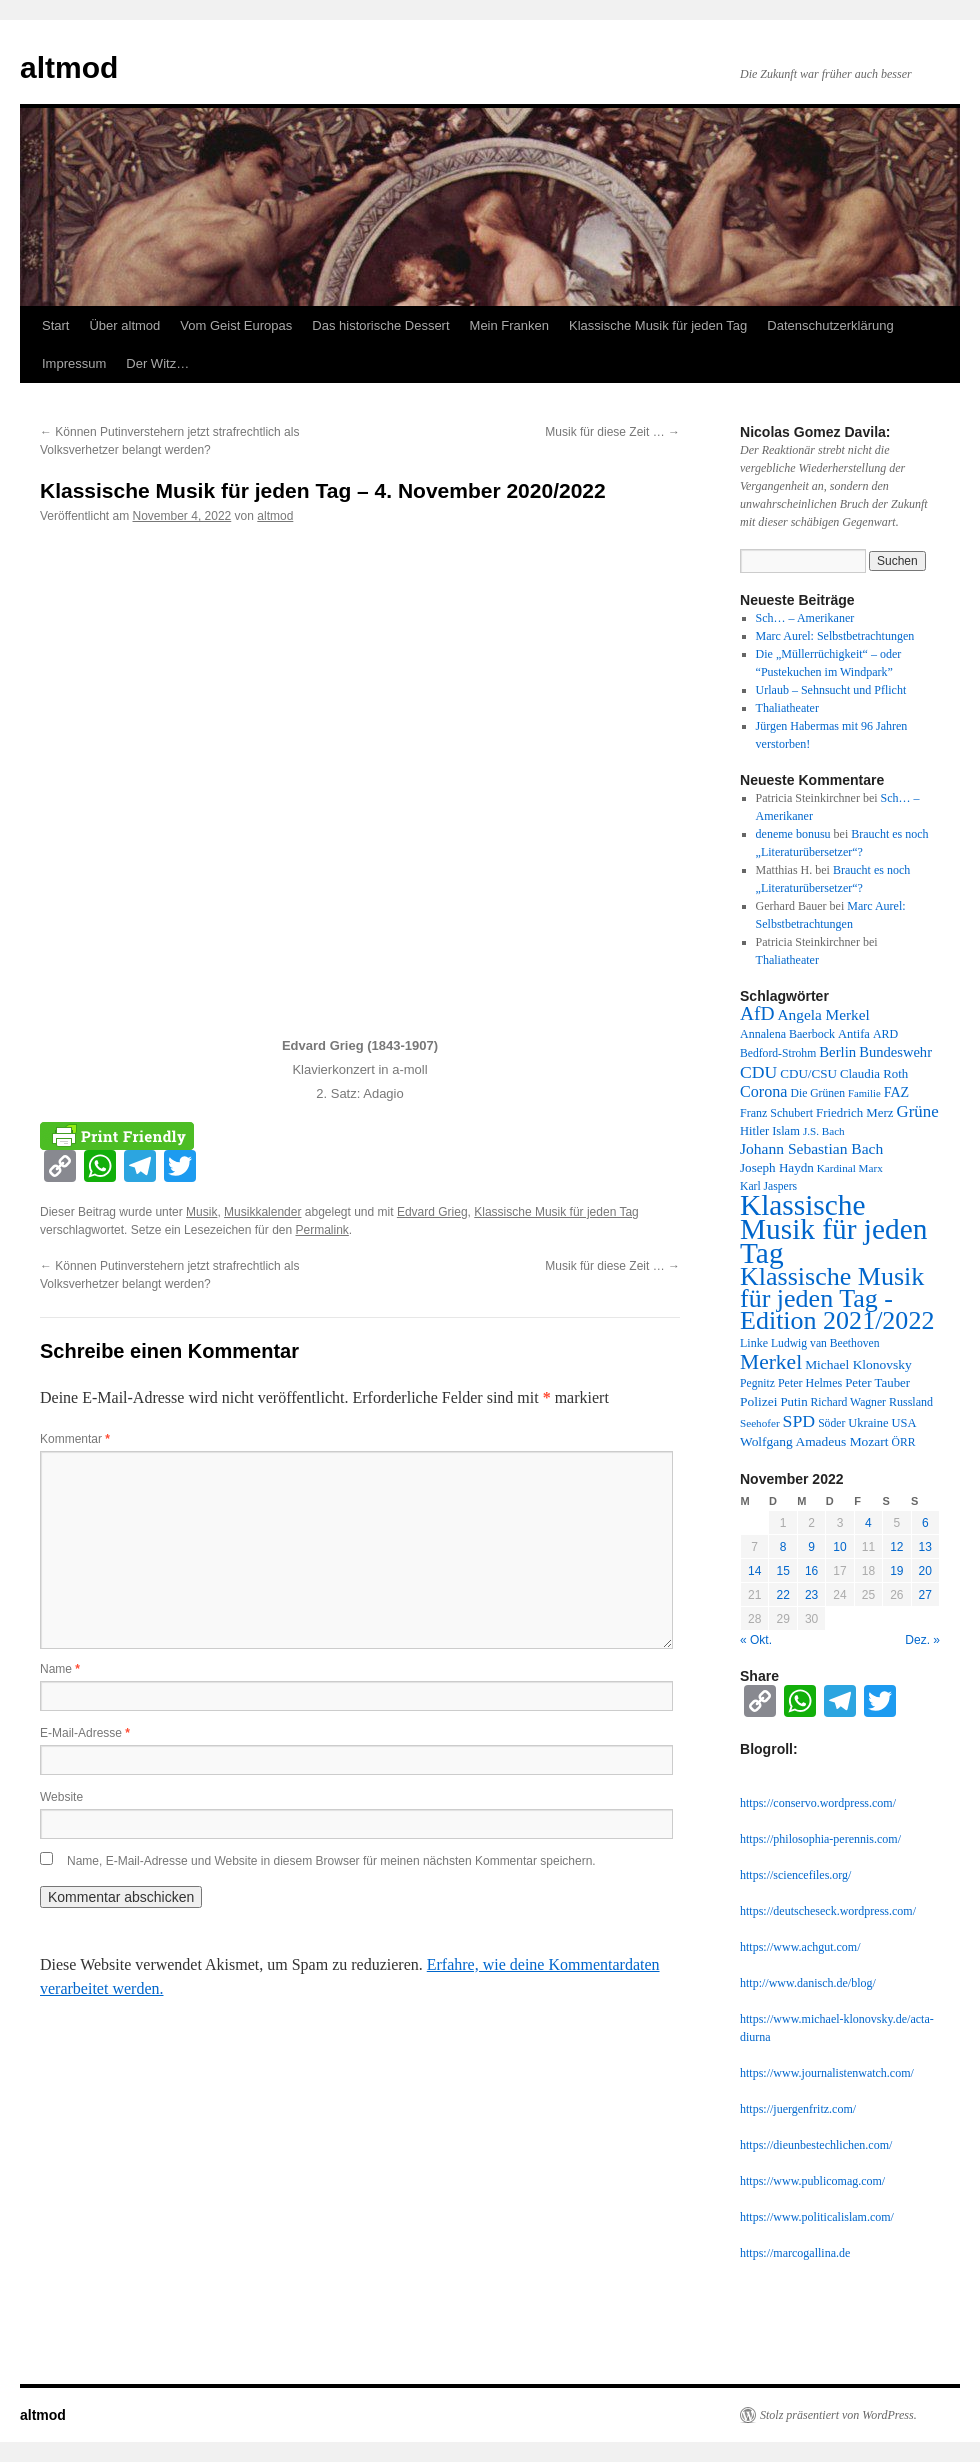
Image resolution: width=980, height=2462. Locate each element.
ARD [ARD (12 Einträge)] (885, 1034)
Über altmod (124, 325)
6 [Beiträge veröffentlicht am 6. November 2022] (925, 1523)
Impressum (74, 363)
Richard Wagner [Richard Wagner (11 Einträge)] (848, 1402)
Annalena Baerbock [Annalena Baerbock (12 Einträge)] (787, 1034)
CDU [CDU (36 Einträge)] (758, 1072)
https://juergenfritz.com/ (798, 2109)
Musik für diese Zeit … (612, 432)
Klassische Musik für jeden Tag (658, 325)
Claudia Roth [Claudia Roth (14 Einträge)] (874, 1074)
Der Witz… (157, 363)
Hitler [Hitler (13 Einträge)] (754, 1131)
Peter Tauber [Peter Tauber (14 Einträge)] (877, 1383)
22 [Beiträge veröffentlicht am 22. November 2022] (782, 1595)
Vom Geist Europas (236, 325)
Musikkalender (262, 1212)
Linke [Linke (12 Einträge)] (754, 1343)
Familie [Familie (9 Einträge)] (864, 1093)
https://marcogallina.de (795, 2253)
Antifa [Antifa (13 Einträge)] (854, 1034)
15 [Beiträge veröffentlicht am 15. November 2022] (782, 1571)
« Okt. (756, 1640)
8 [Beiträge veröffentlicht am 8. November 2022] (783, 1547)
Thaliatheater (787, 708)
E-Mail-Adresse (85, 1733)
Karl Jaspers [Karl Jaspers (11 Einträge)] (768, 1186)
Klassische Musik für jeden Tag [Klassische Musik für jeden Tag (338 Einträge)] (833, 1229)
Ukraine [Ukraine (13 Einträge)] (868, 1423)
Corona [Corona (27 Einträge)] (764, 1091)
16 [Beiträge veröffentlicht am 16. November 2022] (811, 1571)
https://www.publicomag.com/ (812, 2181)
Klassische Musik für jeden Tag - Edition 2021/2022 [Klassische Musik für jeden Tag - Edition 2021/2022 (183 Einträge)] (837, 1298)
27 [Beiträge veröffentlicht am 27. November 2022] (925, 1595)
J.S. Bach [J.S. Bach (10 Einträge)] (824, 1131)
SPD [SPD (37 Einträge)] (799, 1421)
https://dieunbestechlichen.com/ (816, 2145)
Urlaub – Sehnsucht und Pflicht (831, 690)
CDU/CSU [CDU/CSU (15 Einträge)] (808, 1073)
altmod (69, 67)
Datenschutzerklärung (830, 325)
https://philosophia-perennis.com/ (820, 1839)
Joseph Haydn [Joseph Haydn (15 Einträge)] (777, 1167)
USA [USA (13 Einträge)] (903, 1423)
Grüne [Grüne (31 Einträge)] (917, 1111)
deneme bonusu (793, 834)
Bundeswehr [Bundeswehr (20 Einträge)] (895, 1052)
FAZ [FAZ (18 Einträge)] (897, 1092)
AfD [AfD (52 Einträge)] (757, 1013)
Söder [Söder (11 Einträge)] (831, 1423)
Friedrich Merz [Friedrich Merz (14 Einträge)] (854, 1113)
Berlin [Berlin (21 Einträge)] (837, 1052)
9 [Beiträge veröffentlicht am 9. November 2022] (811, 1547)
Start (55, 325)
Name (60, 1669)
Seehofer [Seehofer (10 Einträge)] (760, 1423)
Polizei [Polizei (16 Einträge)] (758, 1401)
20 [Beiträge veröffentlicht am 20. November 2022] (925, 1571)
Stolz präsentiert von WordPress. (838, 2415)
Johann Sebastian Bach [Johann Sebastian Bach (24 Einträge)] (811, 1148)
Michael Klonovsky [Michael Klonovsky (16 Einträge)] (858, 1364)
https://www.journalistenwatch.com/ (827, 2073)
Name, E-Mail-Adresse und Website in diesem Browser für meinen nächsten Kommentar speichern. (331, 1861)
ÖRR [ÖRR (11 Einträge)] (904, 1442)
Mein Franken (509, 325)
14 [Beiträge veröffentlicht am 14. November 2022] (754, 1571)
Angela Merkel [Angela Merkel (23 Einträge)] (824, 1014)
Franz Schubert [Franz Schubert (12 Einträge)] (776, 1113)
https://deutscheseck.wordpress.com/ (828, 1911)
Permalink (321, 1230)
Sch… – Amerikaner (805, 618)
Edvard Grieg (432, 1212)
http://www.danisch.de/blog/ (808, 1983)
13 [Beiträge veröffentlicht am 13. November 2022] (925, 1547)
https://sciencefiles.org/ (795, 1875)
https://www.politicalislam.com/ (817, 2217)
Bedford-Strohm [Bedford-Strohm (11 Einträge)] (778, 1053)
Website (61, 1797)
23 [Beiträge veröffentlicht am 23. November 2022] (811, 1595)
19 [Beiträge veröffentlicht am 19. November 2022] (896, 1571)
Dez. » (922, 1640)
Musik (201, 1212)
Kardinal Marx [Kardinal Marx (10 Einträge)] (850, 1168)
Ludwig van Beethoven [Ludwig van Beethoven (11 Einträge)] (825, 1343)
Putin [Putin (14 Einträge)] (793, 1402)
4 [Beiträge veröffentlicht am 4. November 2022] (868, 1523)
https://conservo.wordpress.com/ (818, 1803)
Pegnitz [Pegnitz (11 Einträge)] (757, 1383)
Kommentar (75, 1439)
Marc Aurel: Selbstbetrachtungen (835, 636)
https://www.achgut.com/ (800, 1947)
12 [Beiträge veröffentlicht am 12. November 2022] (896, 1547)
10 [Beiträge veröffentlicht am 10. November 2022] (839, 1547)
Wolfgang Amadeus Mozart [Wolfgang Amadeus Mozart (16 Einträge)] (814, 1441)
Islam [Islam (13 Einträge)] (786, 1131)
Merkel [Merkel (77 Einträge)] (771, 1362)
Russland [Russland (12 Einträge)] (911, 1402)
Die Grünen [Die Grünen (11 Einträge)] (818, 1093)
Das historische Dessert (380, 325)
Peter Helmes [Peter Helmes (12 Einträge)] (810, 1383)
